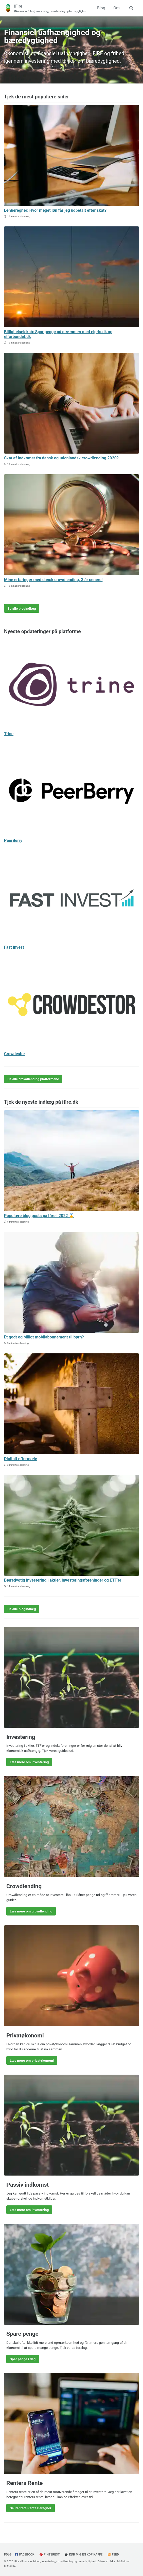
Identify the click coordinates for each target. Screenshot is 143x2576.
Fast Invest (14, 947)
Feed (113, 2554)
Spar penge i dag (23, 2359)
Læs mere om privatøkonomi (32, 2060)
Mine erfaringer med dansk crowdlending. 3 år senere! (53, 579)
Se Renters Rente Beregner (30, 2508)
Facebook (24, 2554)
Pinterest (49, 2554)
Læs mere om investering (29, 1762)
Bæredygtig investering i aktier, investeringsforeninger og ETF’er (62, 1580)
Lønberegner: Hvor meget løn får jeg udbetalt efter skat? (55, 210)
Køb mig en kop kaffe (83, 2554)
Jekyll (112, 2561)
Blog (101, 8)
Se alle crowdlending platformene (33, 1079)
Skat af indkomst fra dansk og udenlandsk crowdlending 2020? (61, 458)
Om (116, 8)
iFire (50, 8)
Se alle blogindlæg (22, 608)
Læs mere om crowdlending (31, 1911)
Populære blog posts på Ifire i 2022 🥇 (39, 1215)
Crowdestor (14, 1053)
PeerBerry (13, 840)
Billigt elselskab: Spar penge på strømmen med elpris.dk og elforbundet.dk (58, 334)
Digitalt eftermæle (20, 1458)
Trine (8, 733)
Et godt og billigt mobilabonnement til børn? (44, 1337)
